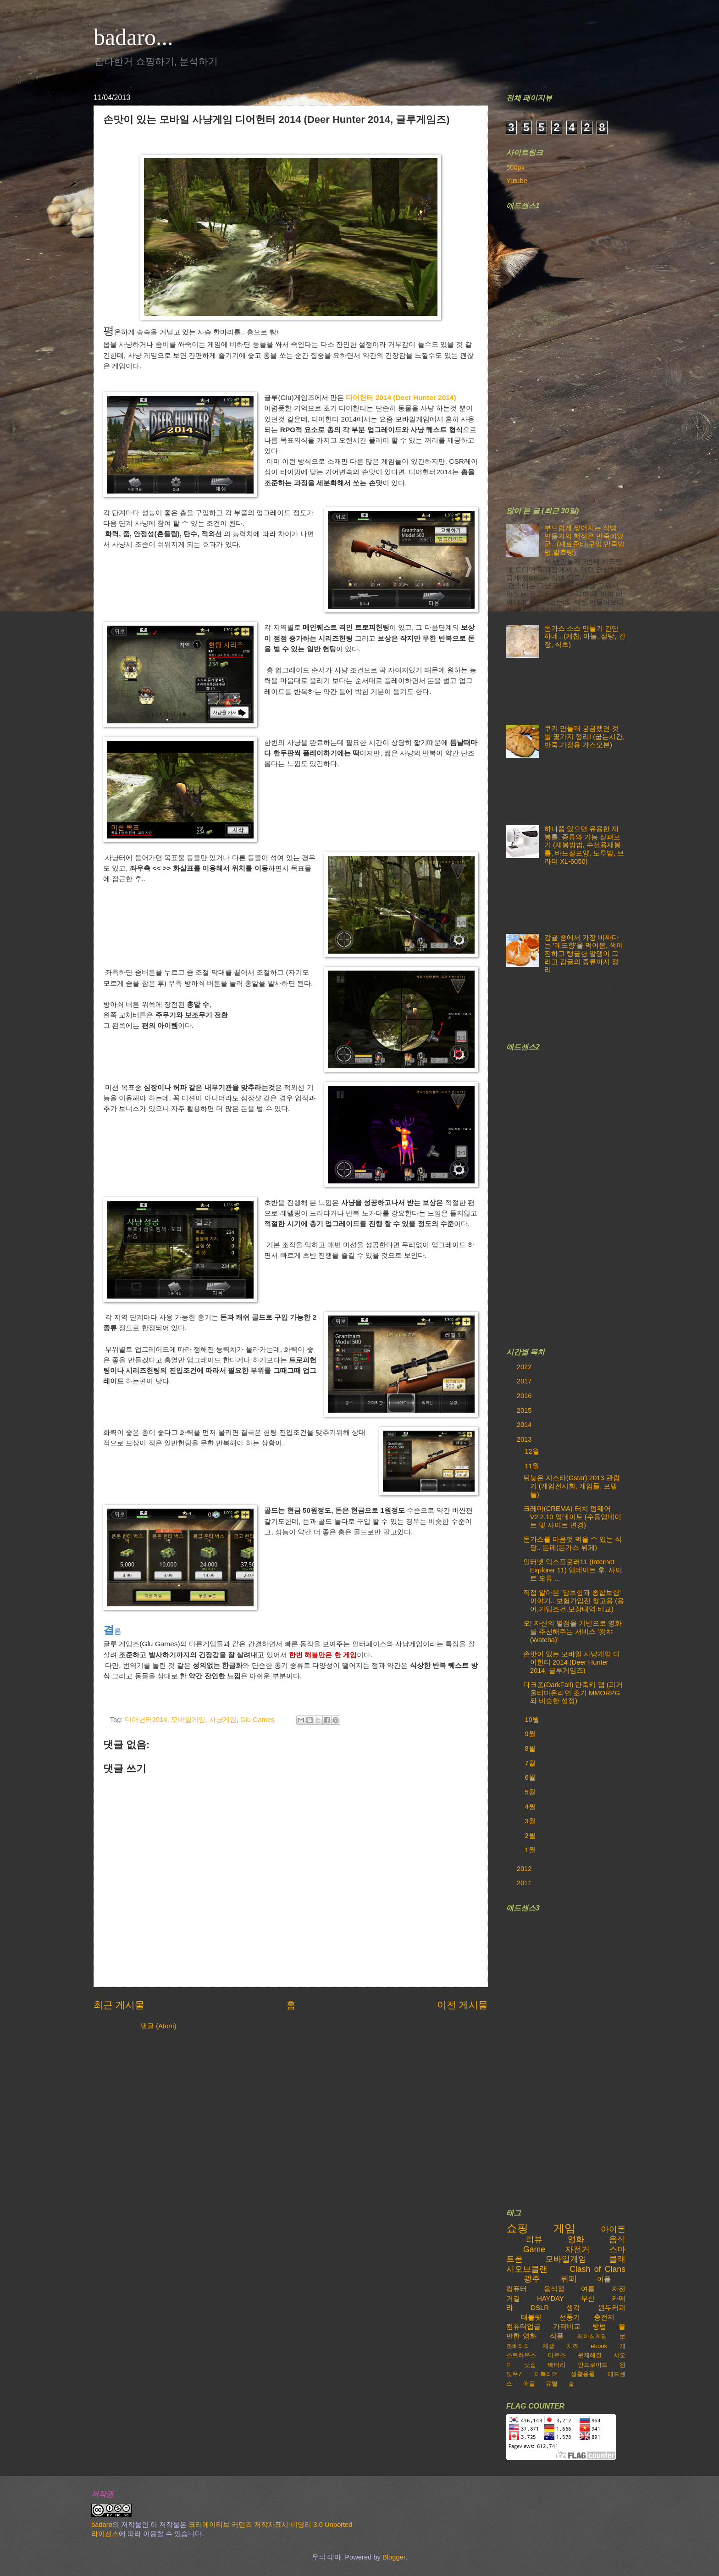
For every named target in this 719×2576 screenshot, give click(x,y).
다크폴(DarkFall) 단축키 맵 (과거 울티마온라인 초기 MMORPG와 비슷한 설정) (573, 1692)
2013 (525, 1439)
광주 (532, 2278)
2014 (525, 1424)
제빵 (548, 2346)
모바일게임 (188, 1719)
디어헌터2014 (146, 1719)
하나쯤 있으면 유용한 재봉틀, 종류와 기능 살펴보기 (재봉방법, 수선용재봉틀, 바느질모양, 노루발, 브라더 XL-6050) (584, 845)
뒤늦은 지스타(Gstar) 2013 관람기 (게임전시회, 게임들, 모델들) (571, 1486)
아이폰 (613, 2229)
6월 (531, 1777)
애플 (529, 2383)
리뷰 (534, 2239)
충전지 (604, 2317)
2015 (525, 1410)
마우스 (557, 2355)
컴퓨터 (516, 2289)
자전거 (577, 2249)
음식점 (554, 2289)
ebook (599, 2346)
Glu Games (257, 1719)
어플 (604, 2279)
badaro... (133, 37)
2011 (525, 1883)
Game (534, 2249)
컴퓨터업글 (523, 2326)
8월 (531, 1748)
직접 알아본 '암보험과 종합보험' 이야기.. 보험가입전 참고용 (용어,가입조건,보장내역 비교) (573, 1600)
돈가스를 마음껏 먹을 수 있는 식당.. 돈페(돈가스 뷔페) (572, 1543)
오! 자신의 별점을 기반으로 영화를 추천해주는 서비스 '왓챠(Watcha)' (572, 1631)
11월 (533, 1466)
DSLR (540, 2307)
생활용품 (583, 2374)
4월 (531, 1806)
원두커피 (611, 2307)
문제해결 (590, 2355)
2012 (525, 1868)
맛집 (530, 2364)
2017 (525, 1381)
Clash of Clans (597, 2269)
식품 (557, 2336)
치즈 (572, 2346)
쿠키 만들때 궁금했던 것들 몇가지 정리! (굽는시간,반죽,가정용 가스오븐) (584, 736)
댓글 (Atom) (158, 2026)
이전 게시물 (462, 2004)
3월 (531, 1821)
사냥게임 (223, 1719)
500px (515, 167)
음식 (617, 2239)
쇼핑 (517, 2228)
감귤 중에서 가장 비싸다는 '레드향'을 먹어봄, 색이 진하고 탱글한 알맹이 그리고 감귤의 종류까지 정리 (583, 954)
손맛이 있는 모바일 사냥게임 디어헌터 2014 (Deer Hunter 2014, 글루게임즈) (571, 1662)
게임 (564, 2228)
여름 (588, 2289)
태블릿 (531, 2317)
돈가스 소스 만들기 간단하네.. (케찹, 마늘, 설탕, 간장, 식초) (584, 636)
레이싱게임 (592, 2336)
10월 (533, 1719)
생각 (573, 2307)
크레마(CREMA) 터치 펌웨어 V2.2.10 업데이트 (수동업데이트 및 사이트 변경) (572, 1516)
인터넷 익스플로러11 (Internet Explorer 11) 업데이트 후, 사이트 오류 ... (573, 1570)
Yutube (516, 180)
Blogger (393, 2557)
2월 (531, 1835)
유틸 (552, 2383)
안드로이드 (593, 2364)
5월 (531, 1792)
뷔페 (568, 2278)
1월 (531, 1850)
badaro (101, 2524)
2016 (525, 1395)
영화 (576, 2239)
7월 (531, 1763)
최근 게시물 (119, 2004)
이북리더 (546, 2374)
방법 (599, 2326)
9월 (531, 1734)
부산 (588, 2298)
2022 (525, 1367)
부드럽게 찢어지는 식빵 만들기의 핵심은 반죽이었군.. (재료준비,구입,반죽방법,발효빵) (584, 540)
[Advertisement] (575, 352)
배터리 (557, 2364)
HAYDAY (550, 2298)
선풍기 (569, 2317)
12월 (533, 1451)
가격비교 (567, 2326)
